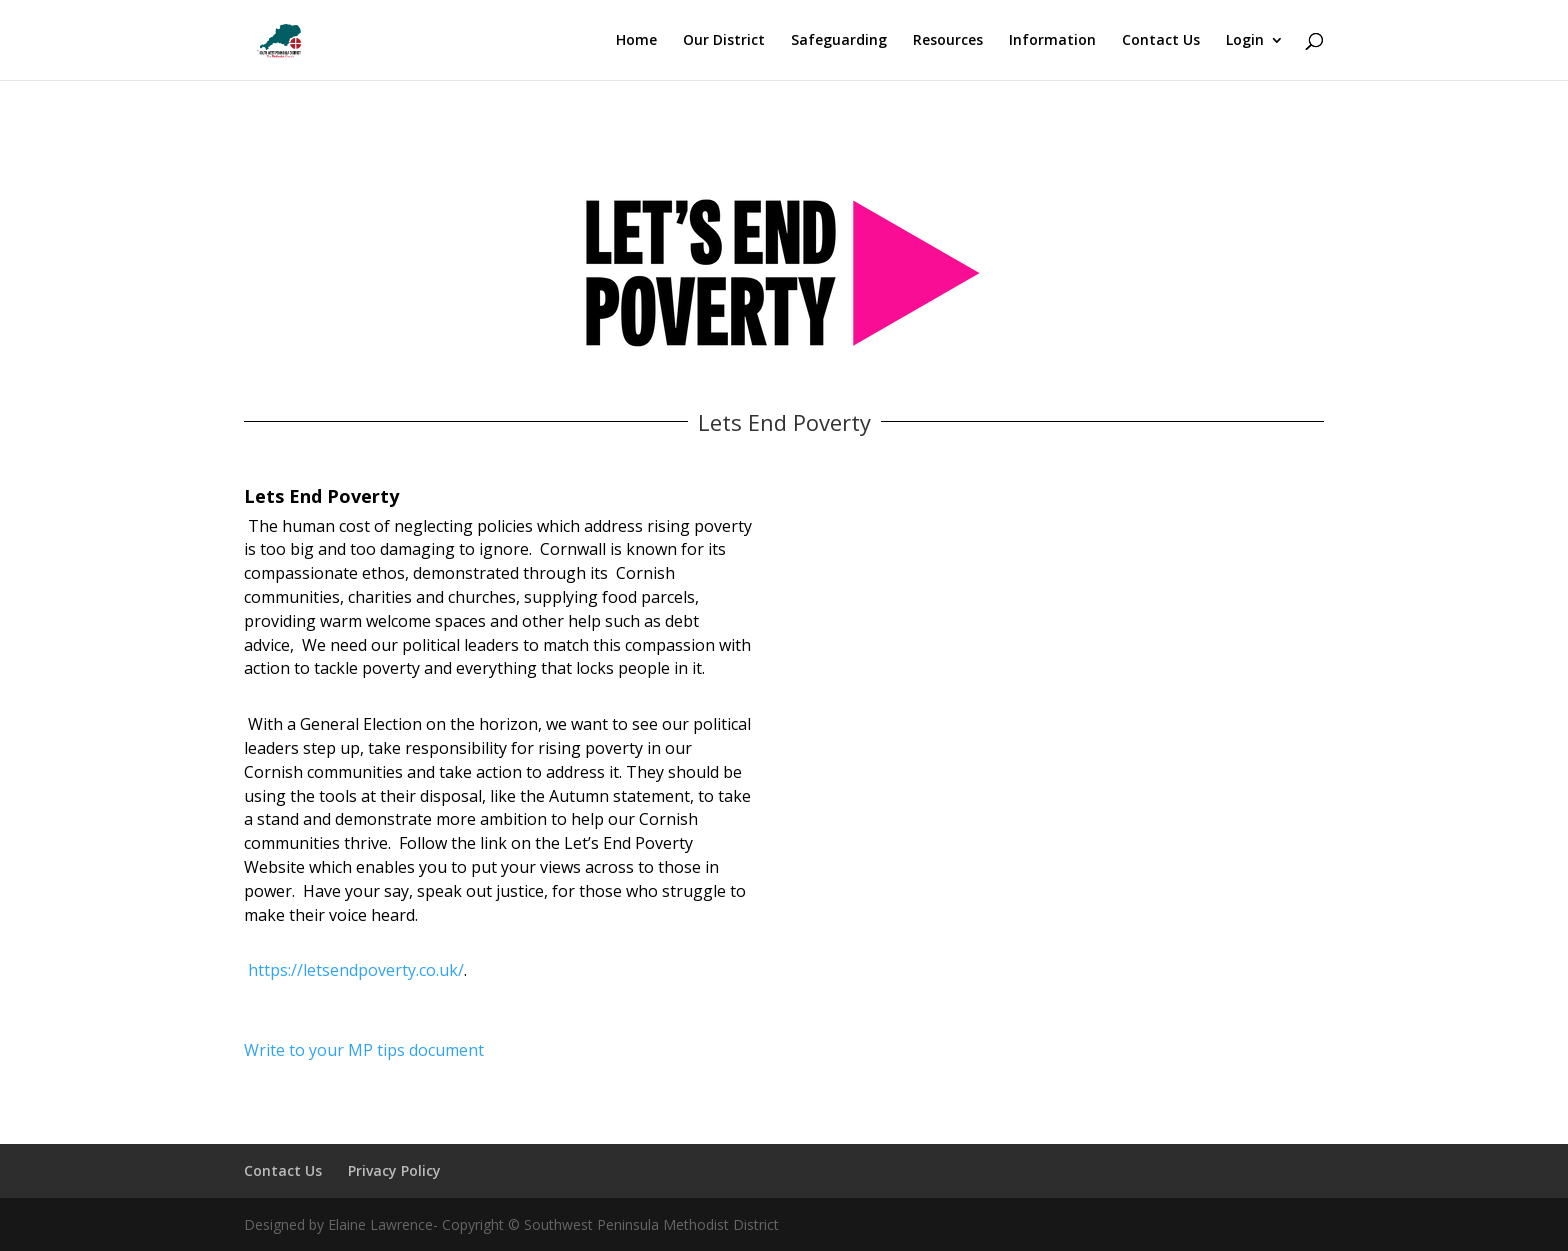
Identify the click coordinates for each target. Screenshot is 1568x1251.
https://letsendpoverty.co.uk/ (356, 970)
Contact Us (1161, 41)
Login (1245, 41)
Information (1052, 41)
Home (636, 41)
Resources (948, 41)
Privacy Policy (394, 1170)
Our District (724, 41)
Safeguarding (839, 41)
